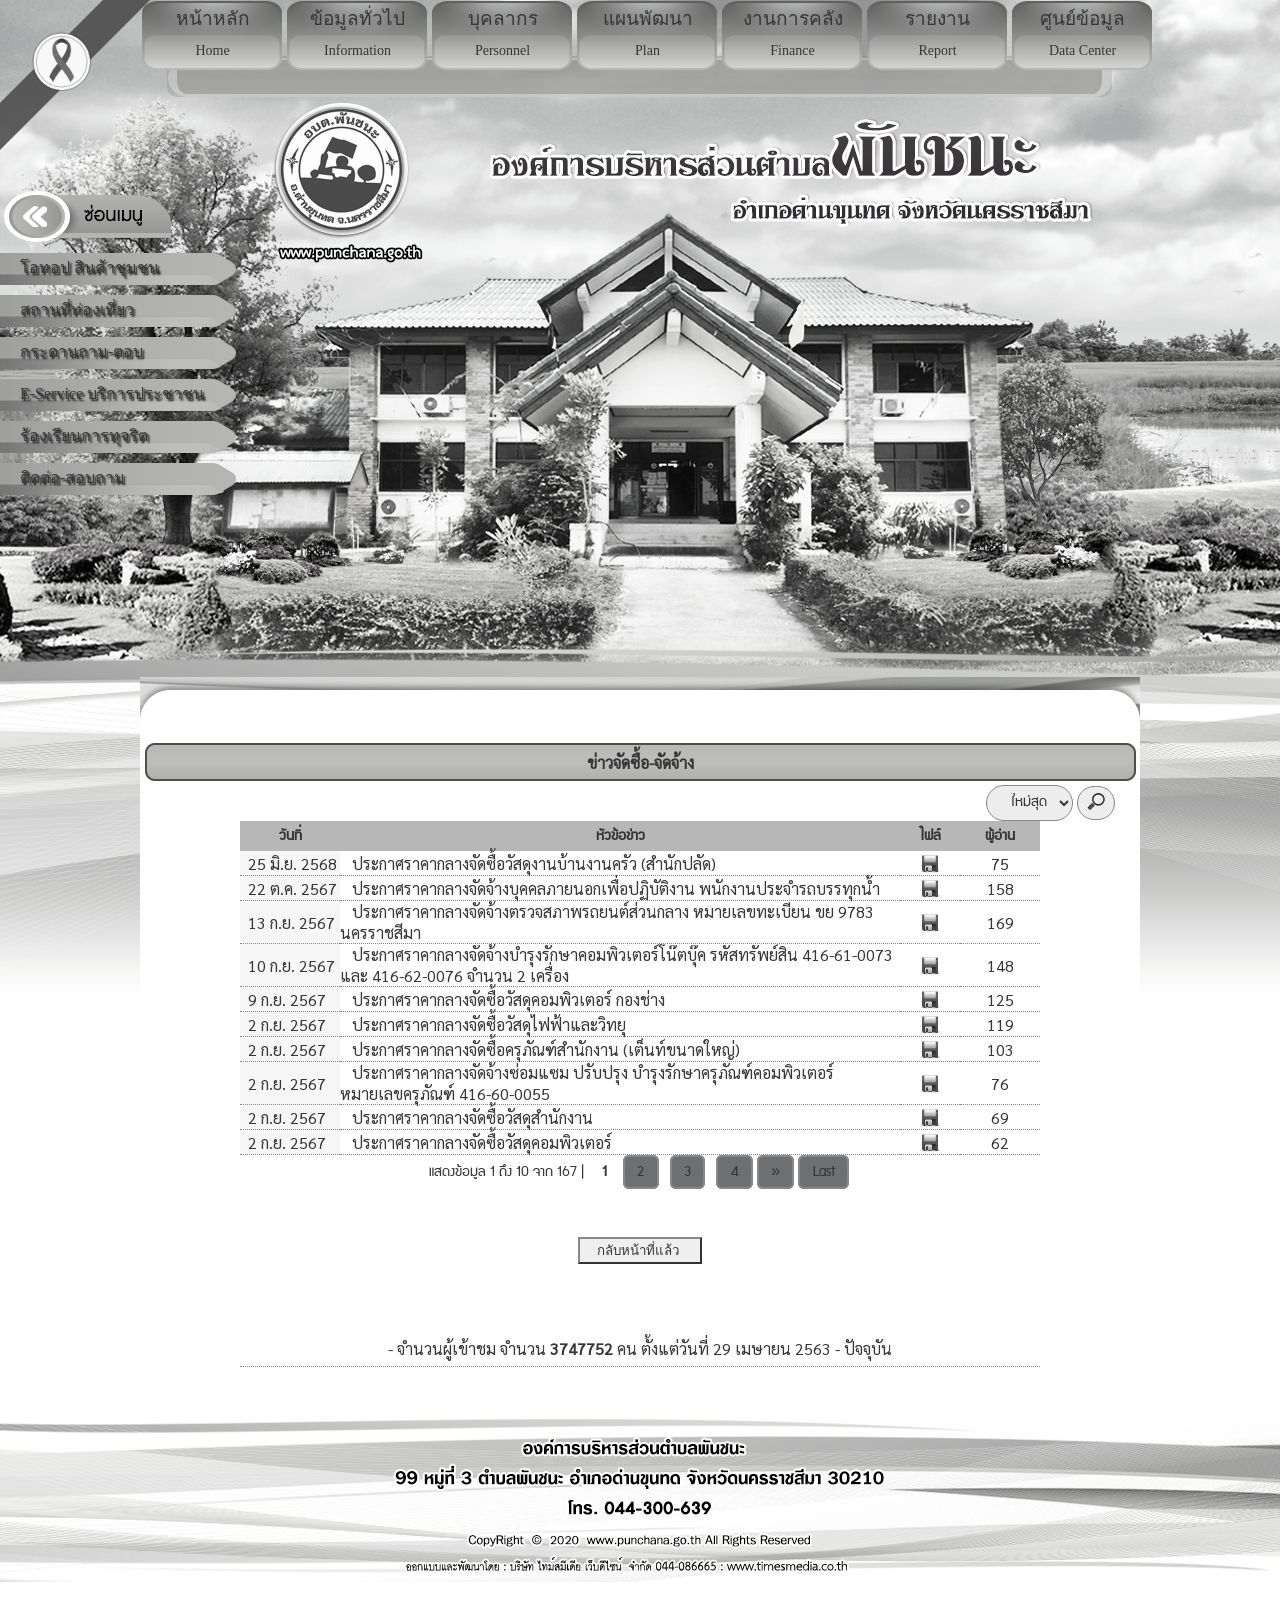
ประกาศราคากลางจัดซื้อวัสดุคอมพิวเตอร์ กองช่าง (506, 999)
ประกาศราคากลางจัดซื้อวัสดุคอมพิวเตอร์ (480, 1142)
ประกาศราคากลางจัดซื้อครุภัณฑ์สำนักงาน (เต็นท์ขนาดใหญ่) (544, 1049)
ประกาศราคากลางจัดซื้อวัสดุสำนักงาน (470, 1117)
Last (824, 1172)
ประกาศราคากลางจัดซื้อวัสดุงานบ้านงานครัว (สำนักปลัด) (532, 863)
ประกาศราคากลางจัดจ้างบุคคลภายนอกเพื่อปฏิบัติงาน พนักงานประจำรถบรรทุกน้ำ (614, 888)
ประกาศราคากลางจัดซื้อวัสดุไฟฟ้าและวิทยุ (487, 1024)
